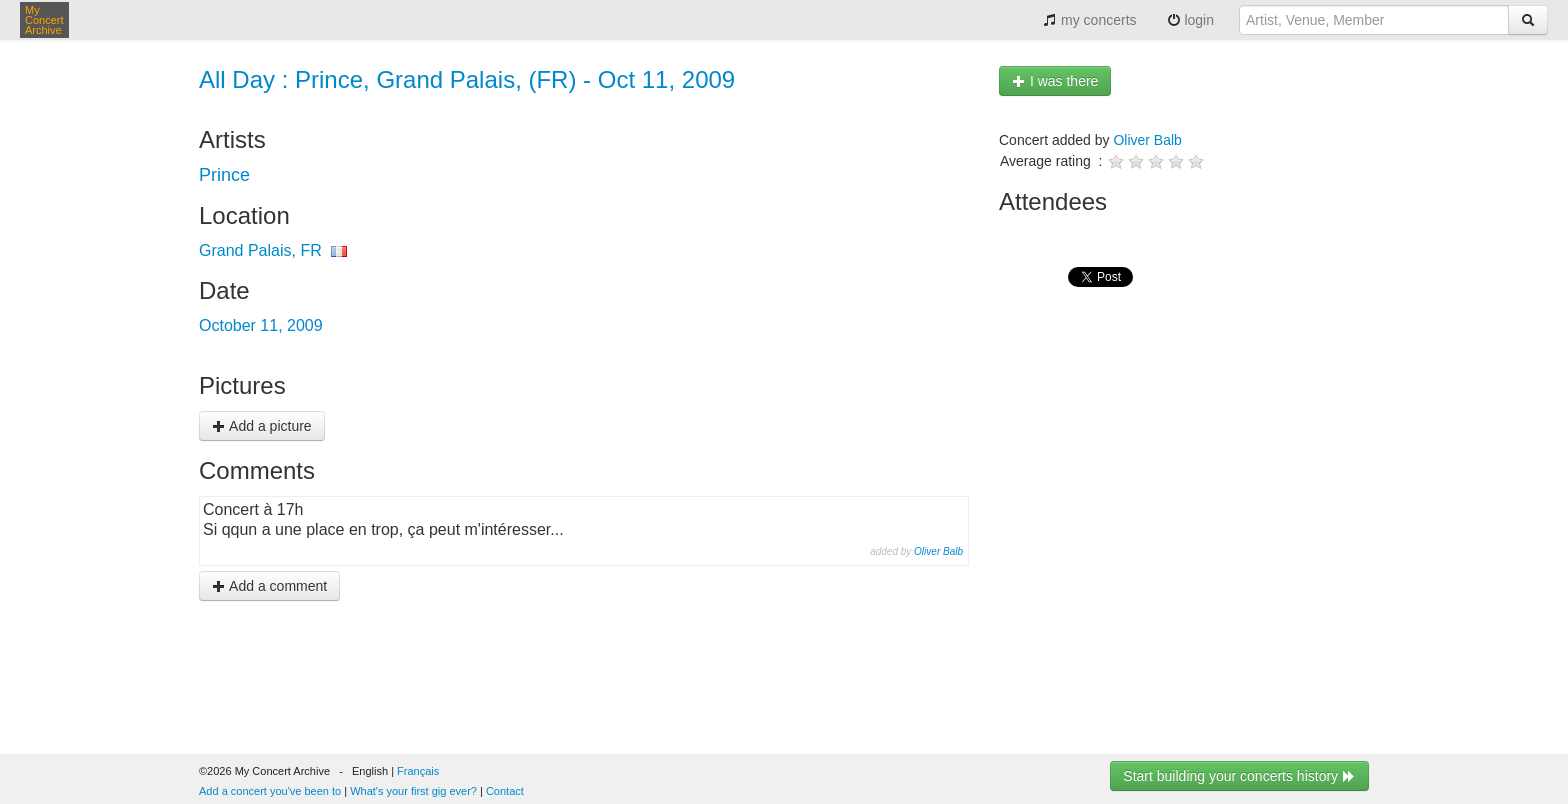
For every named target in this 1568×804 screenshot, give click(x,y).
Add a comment (269, 586)
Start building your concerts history (1239, 776)
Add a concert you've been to (270, 791)
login (1190, 20)
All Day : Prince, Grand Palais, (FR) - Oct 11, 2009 (467, 79)
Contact (505, 791)
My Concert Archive (44, 20)
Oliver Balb (938, 551)
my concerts (1089, 20)
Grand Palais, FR (260, 250)
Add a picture (262, 426)
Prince (224, 175)
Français (418, 771)
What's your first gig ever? (413, 791)
